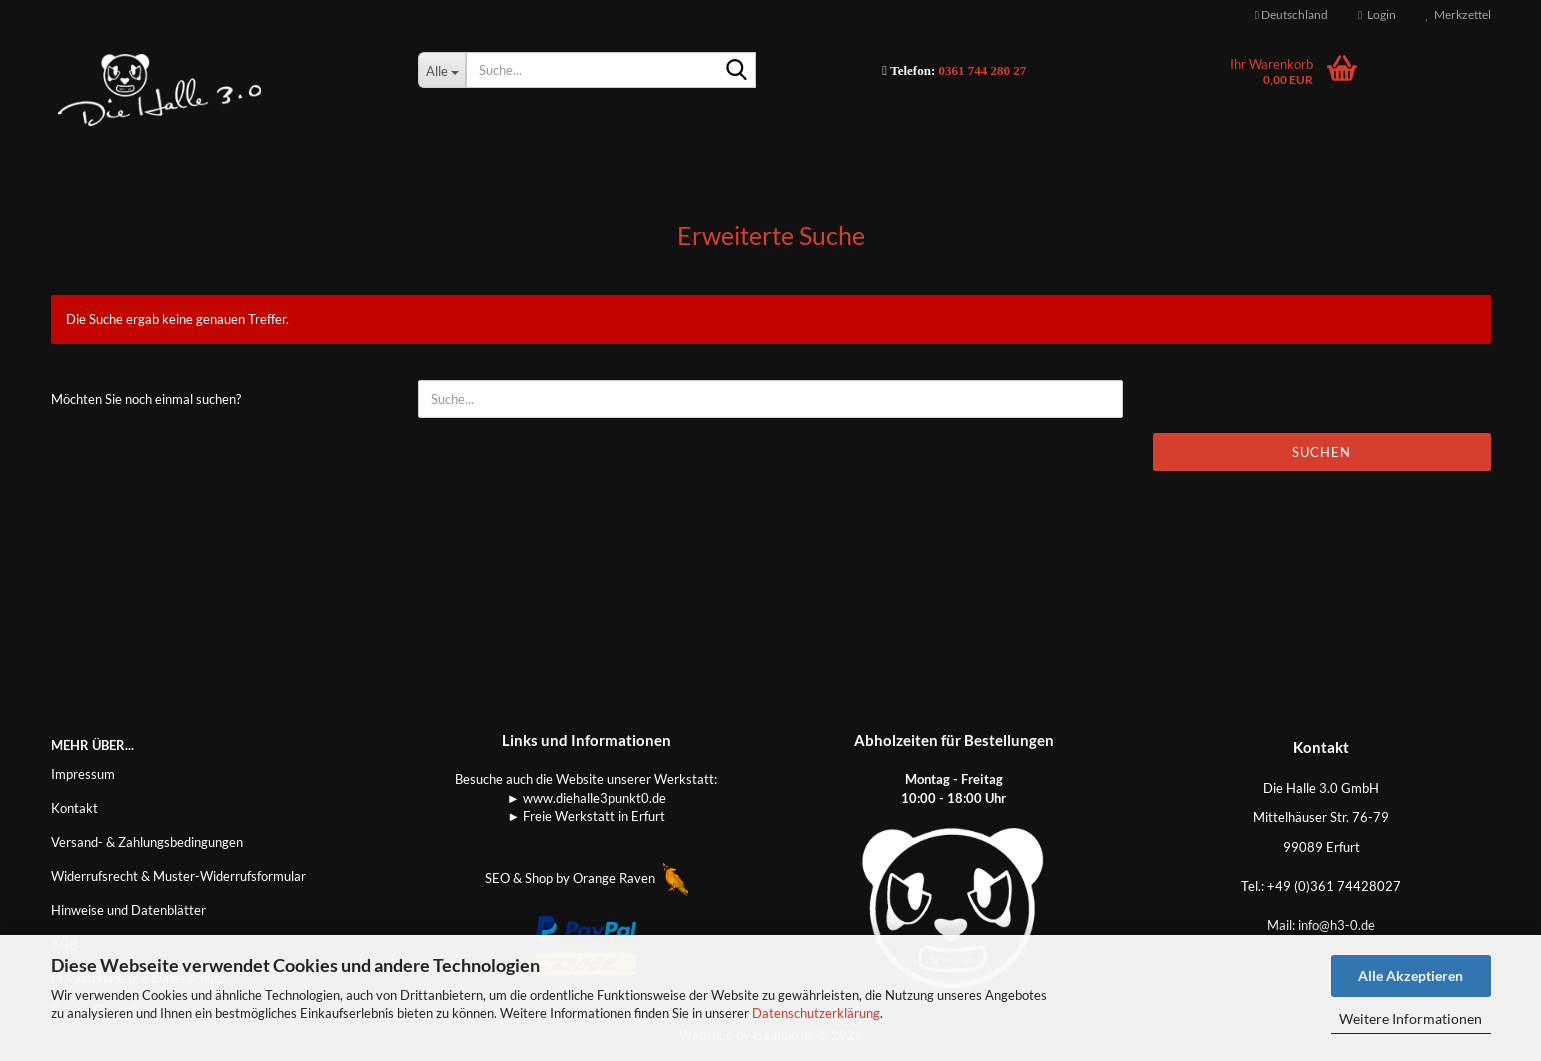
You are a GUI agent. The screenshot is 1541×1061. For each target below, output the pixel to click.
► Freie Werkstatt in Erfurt (586, 816)
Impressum (83, 774)
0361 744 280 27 (983, 70)
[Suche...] (442, 70)
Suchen (1321, 452)
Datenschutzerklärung (816, 1013)
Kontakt (74, 808)
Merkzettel (1458, 14)
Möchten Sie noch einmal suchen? (146, 399)
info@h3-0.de (1336, 925)
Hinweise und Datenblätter (128, 910)
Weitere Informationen (1410, 1018)
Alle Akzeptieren (1410, 975)
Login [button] (1376, 14)
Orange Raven (630, 878)
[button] (1291, 15)
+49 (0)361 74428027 (1334, 886)
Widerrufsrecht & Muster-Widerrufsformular (178, 876)
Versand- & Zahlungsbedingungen (147, 842)
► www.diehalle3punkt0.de (586, 798)
